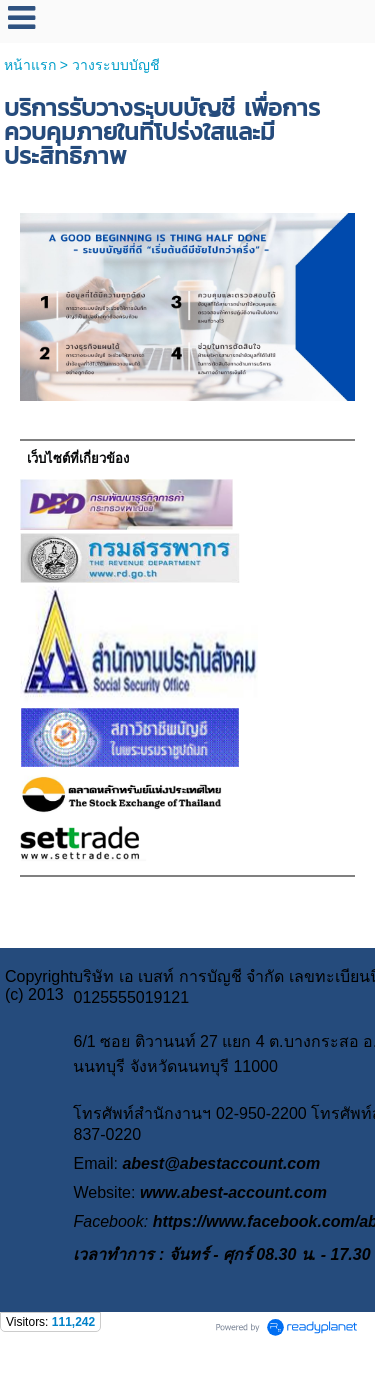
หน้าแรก (30, 65)
